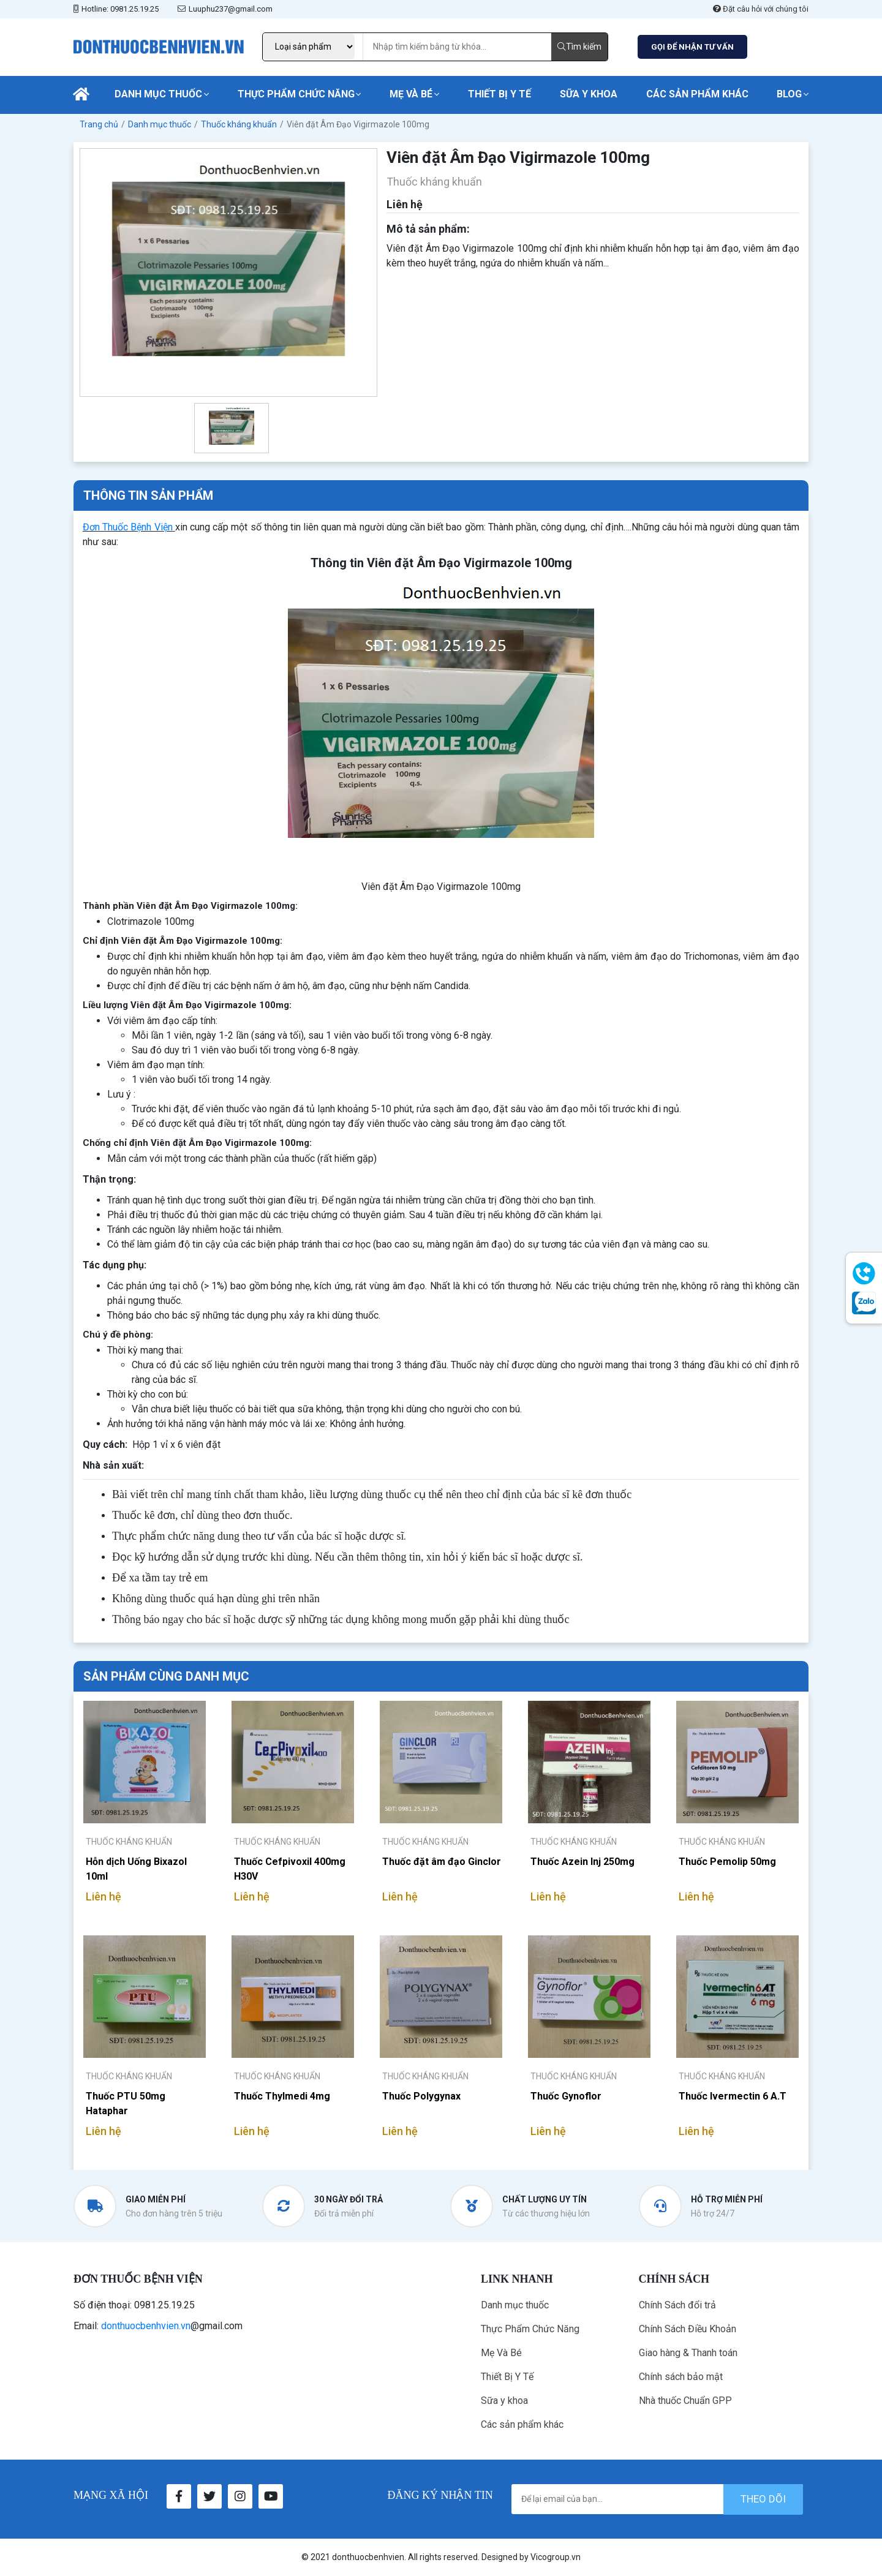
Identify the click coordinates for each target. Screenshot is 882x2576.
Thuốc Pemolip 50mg (727, 1861)
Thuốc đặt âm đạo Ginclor (441, 1861)
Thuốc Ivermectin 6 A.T (732, 2096)
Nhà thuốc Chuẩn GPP (685, 2400)
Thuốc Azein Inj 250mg (582, 1861)
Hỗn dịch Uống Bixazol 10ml (136, 1869)
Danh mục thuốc (158, 94)
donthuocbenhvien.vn (145, 2326)
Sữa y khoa (588, 94)
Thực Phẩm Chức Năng (296, 94)
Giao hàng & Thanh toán (688, 2353)
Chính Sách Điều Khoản (687, 2329)
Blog (789, 94)
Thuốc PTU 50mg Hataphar (125, 2103)
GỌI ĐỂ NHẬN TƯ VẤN (692, 46)
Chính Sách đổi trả (677, 2305)
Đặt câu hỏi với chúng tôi (761, 8)
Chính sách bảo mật (681, 2376)
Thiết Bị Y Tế (499, 94)
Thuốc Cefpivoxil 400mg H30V (289, 1869)
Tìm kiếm (579, 46)
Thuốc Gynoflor (565, 2096)
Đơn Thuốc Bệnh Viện (128, 527)
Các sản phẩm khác (697, 94)
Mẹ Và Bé (411, 94)
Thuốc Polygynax (421, 2096)
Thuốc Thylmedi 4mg (282, 2096)
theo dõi (763, 2499)
